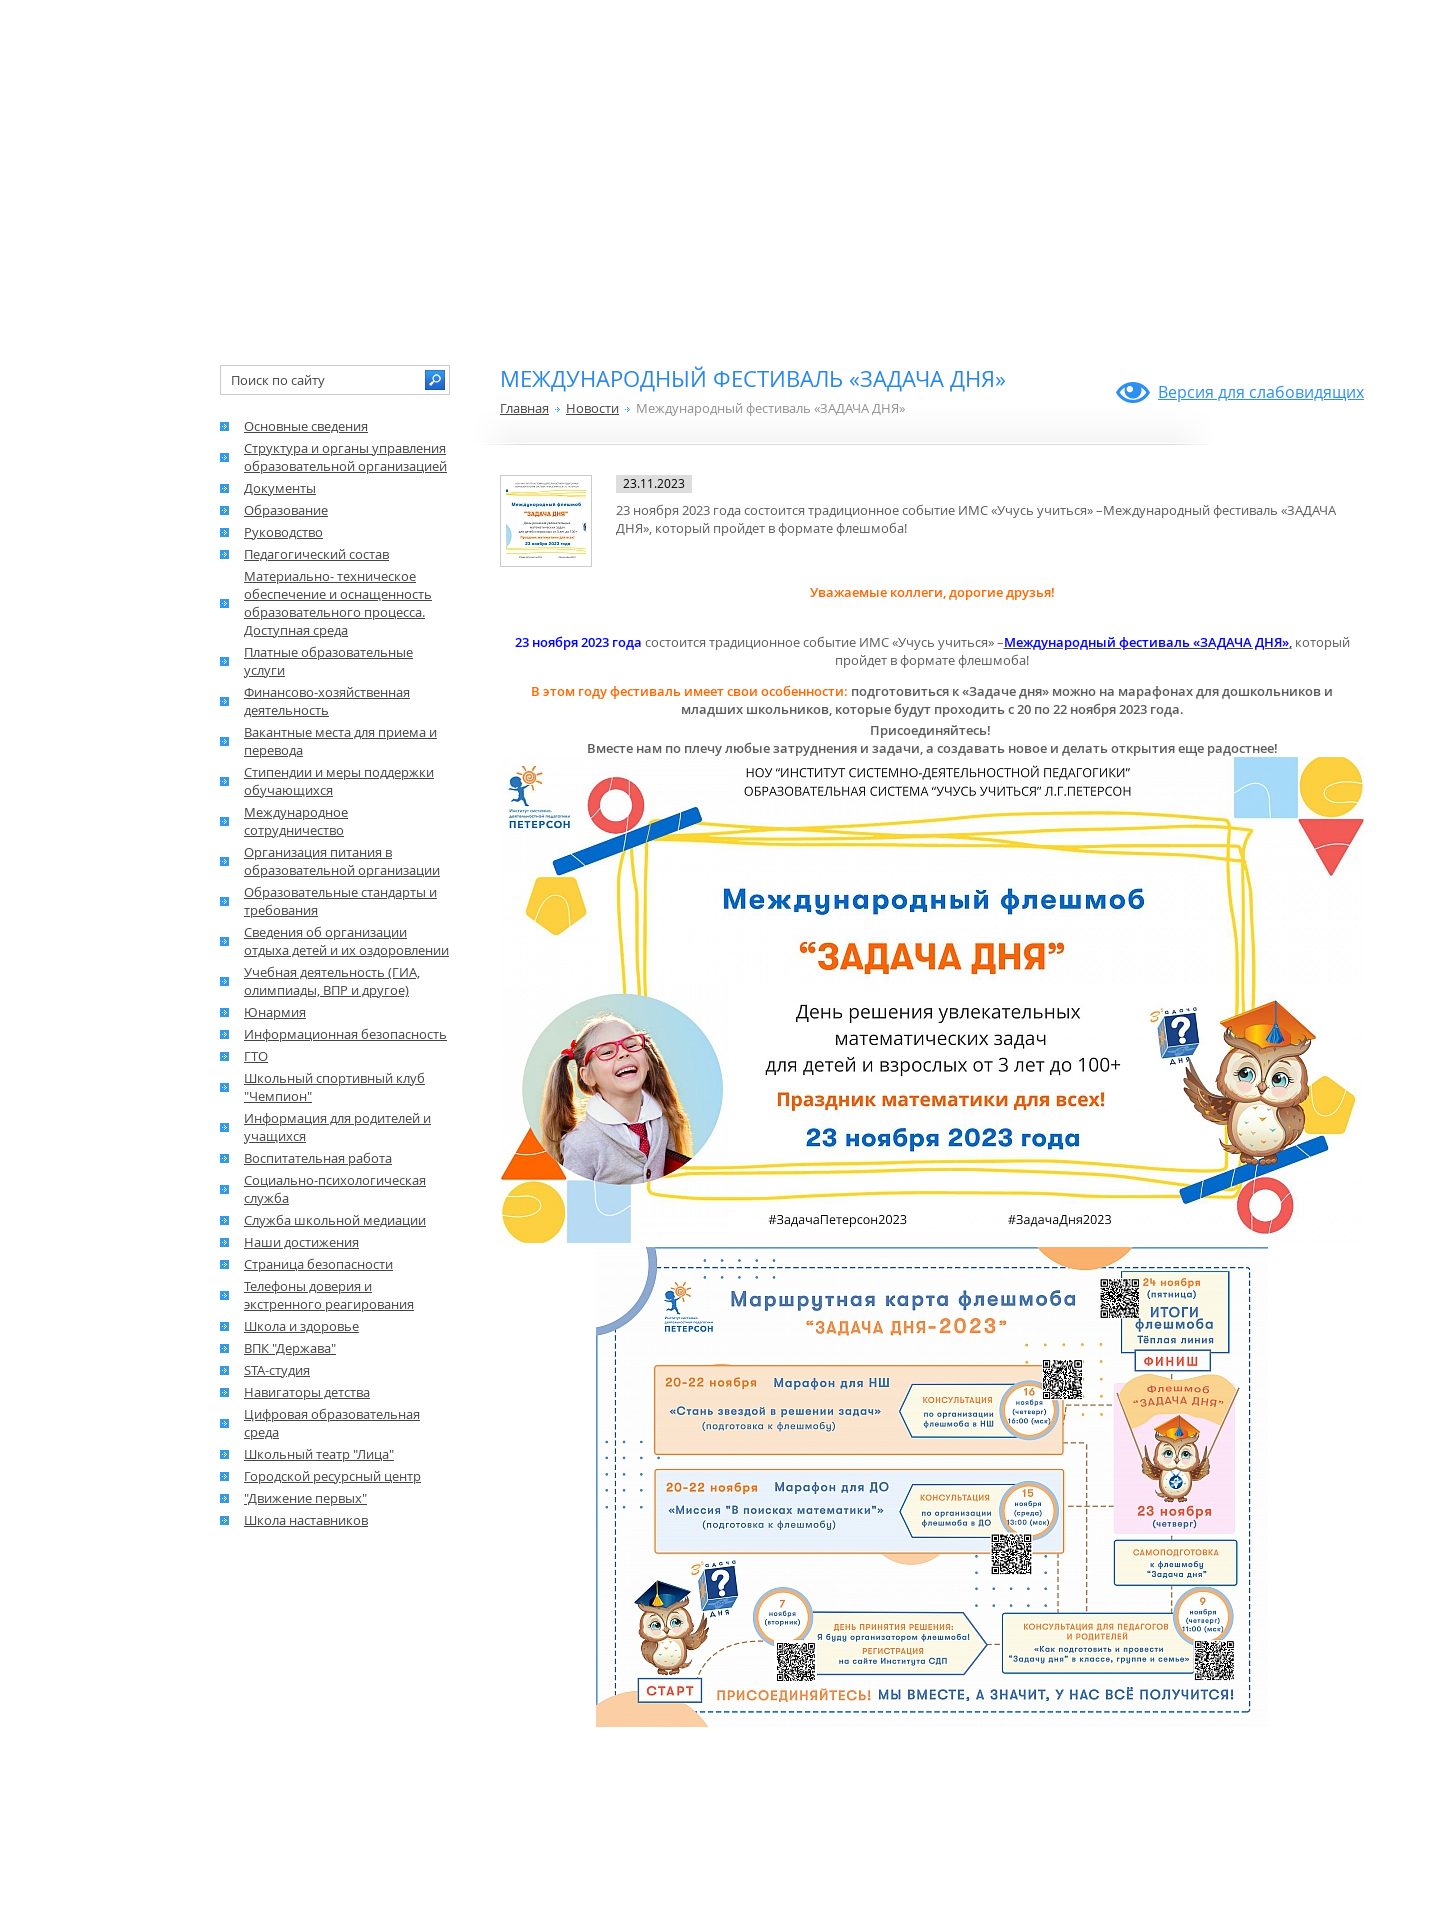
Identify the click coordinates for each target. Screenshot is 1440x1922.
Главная (524, 408)
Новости (592, 408)
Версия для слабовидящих (1261, 392)
